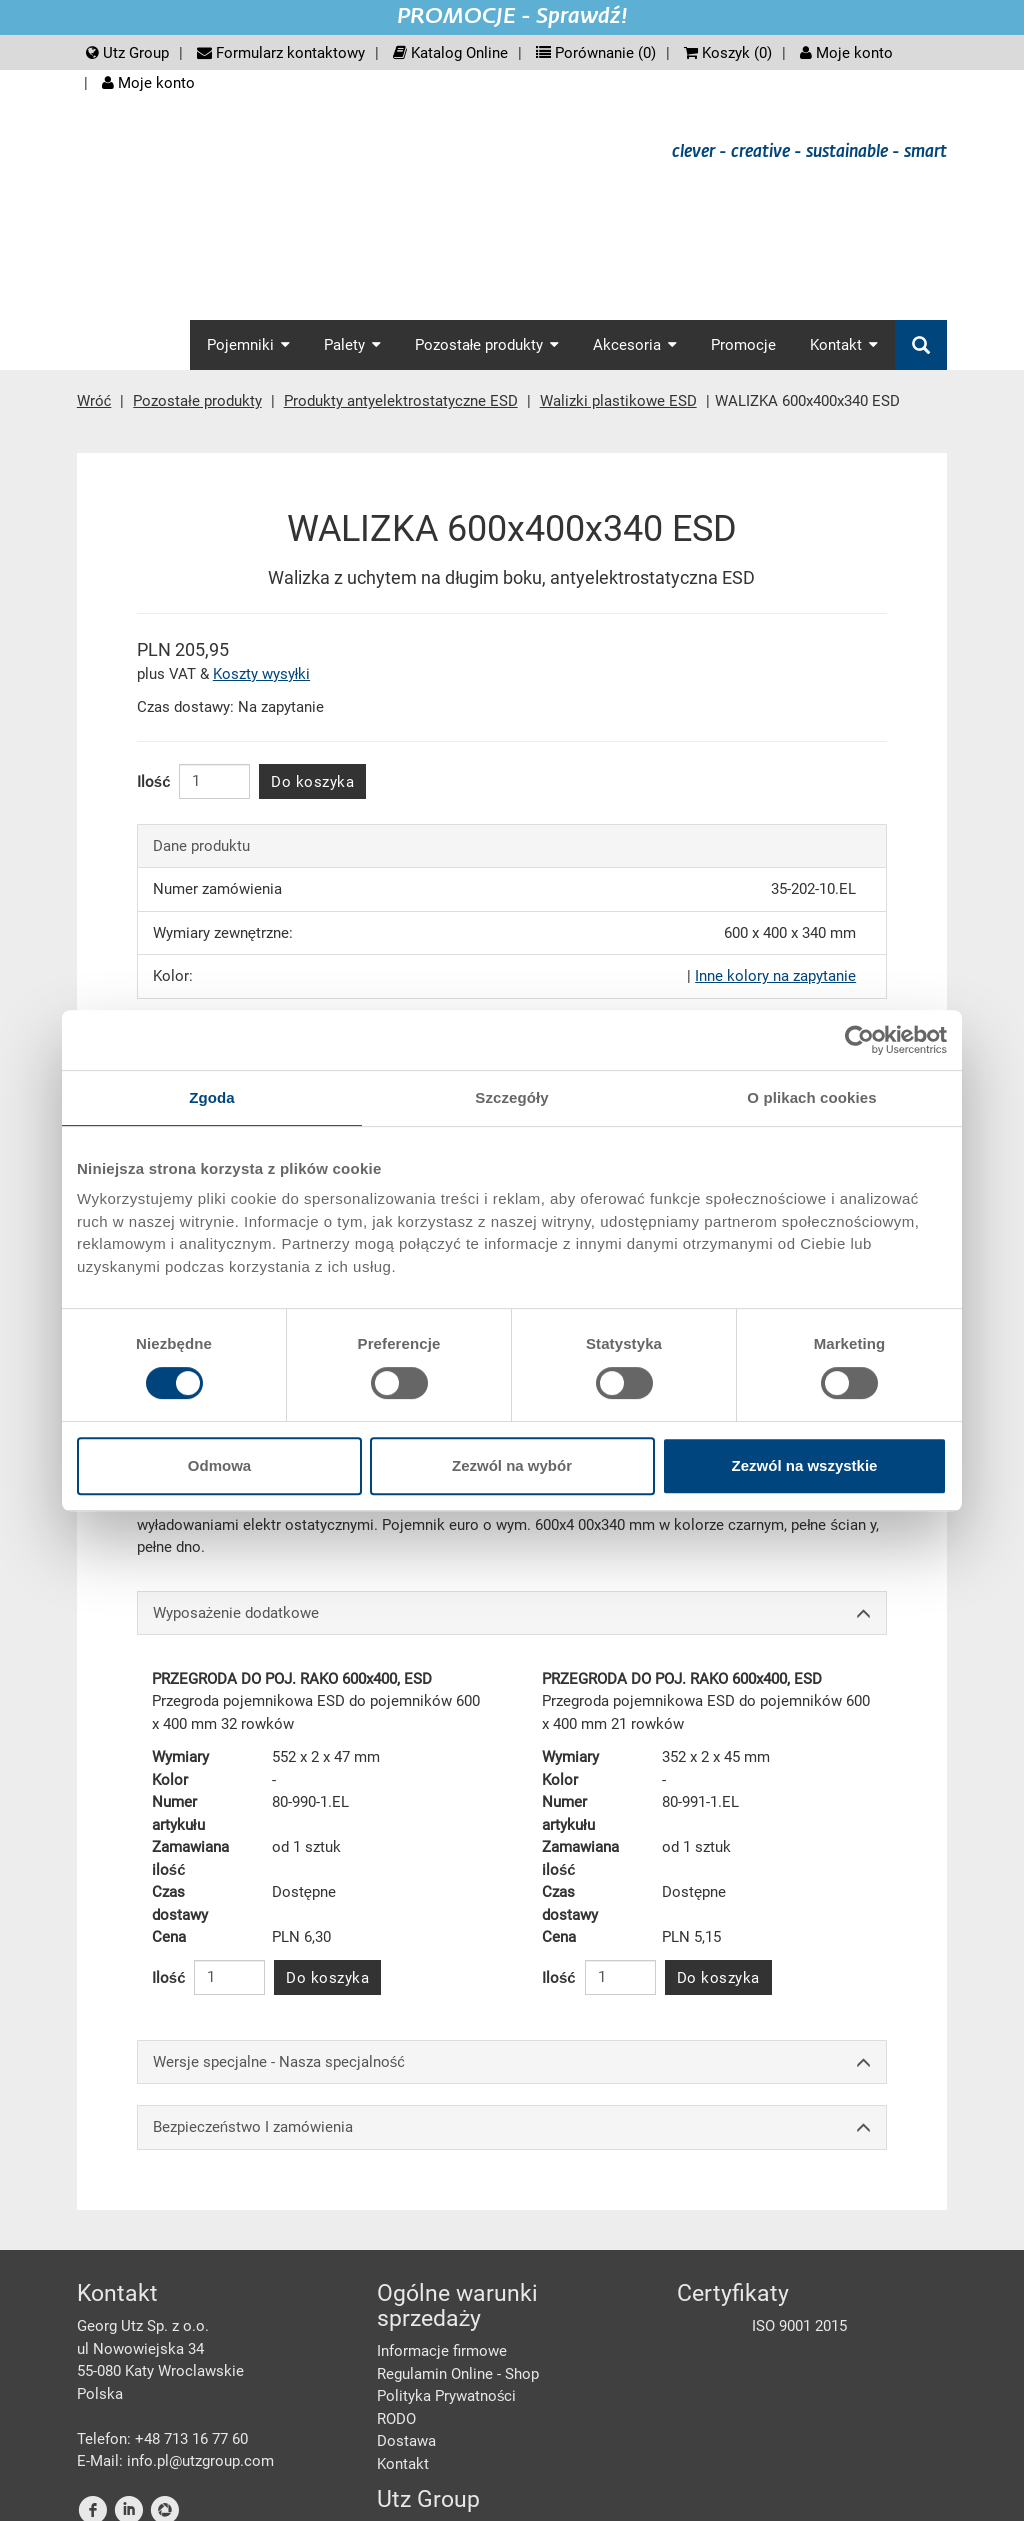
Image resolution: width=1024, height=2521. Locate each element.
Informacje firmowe (442, 2351)
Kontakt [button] (844, 345)
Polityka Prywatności (447, 2396)
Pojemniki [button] (248, 345)
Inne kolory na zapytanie (775, 976)
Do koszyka (312, 782)
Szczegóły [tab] (511, 1097)
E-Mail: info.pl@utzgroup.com (175, 2461)
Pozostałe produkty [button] (487, 345)
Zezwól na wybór (512, 1465)
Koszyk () (728, 53)
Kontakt (403, 2464)
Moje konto (846, 53)
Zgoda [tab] (212, 1097)
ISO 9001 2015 (799, 2326)
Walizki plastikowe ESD (618, 401)
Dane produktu (201, 846)
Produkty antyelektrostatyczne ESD (401, 401)
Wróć (94, 401)
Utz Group (127, 53)
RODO (396, 2419)
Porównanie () (596, 53)
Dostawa (406, 2441)
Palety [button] (352, 345)
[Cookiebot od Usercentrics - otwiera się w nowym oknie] (859, 1040)
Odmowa (219, 1465)
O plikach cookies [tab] (811, 1097)
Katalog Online (450, 53)
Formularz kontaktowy (281, 53)
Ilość (154, 782)
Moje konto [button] (148, 83)
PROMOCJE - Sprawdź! (512, 17)
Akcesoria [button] (635, 345)
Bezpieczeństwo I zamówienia (512, 2127)
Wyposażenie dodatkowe (512, 1613)
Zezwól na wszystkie (805, 1465)
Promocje (743, 345)
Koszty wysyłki (261, 674)
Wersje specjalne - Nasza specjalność (512, 2062)
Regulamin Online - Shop (458, 2374)
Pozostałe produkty (197, 401)
